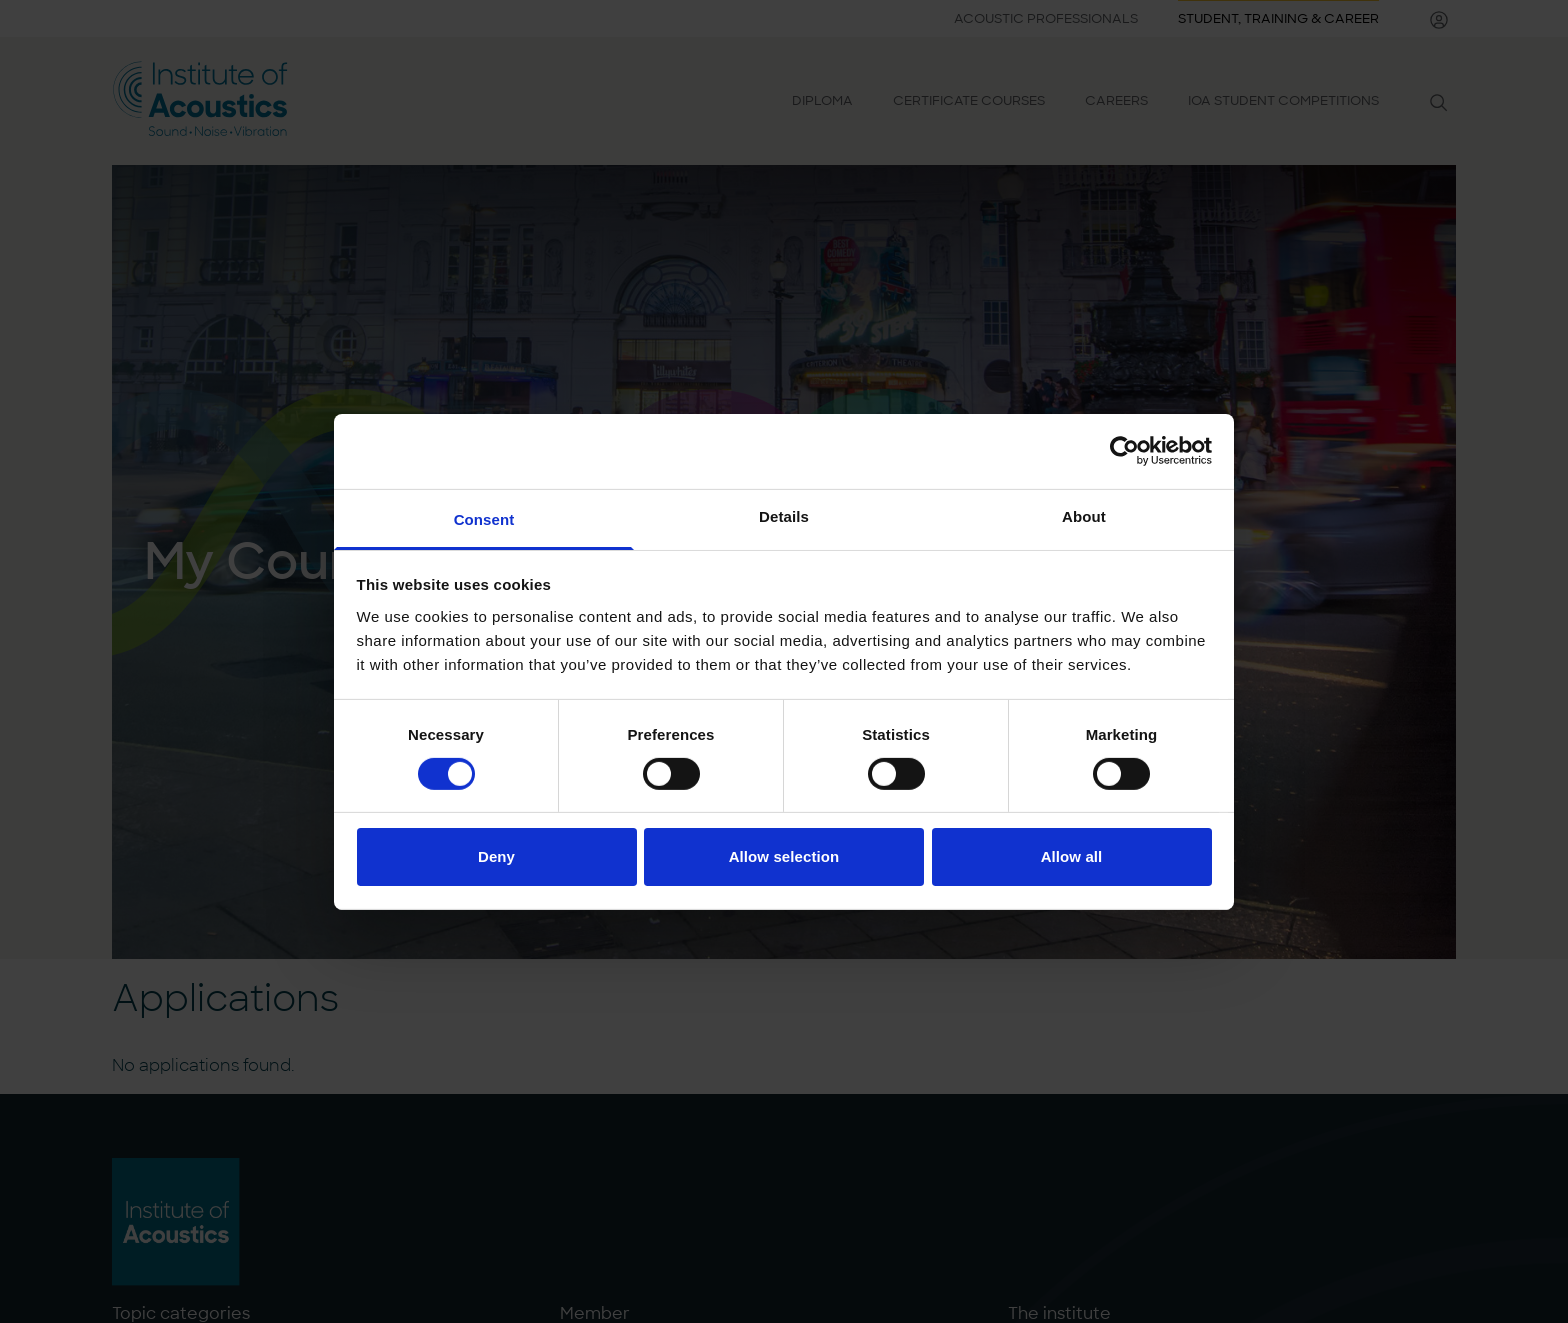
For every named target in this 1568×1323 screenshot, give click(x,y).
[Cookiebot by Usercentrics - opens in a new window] (1124, 451)
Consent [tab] (484, 518)
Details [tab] (784, 515)
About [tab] (1084, 515)
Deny (496, 856)
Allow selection (784, 856)
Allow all (1072, 856)
